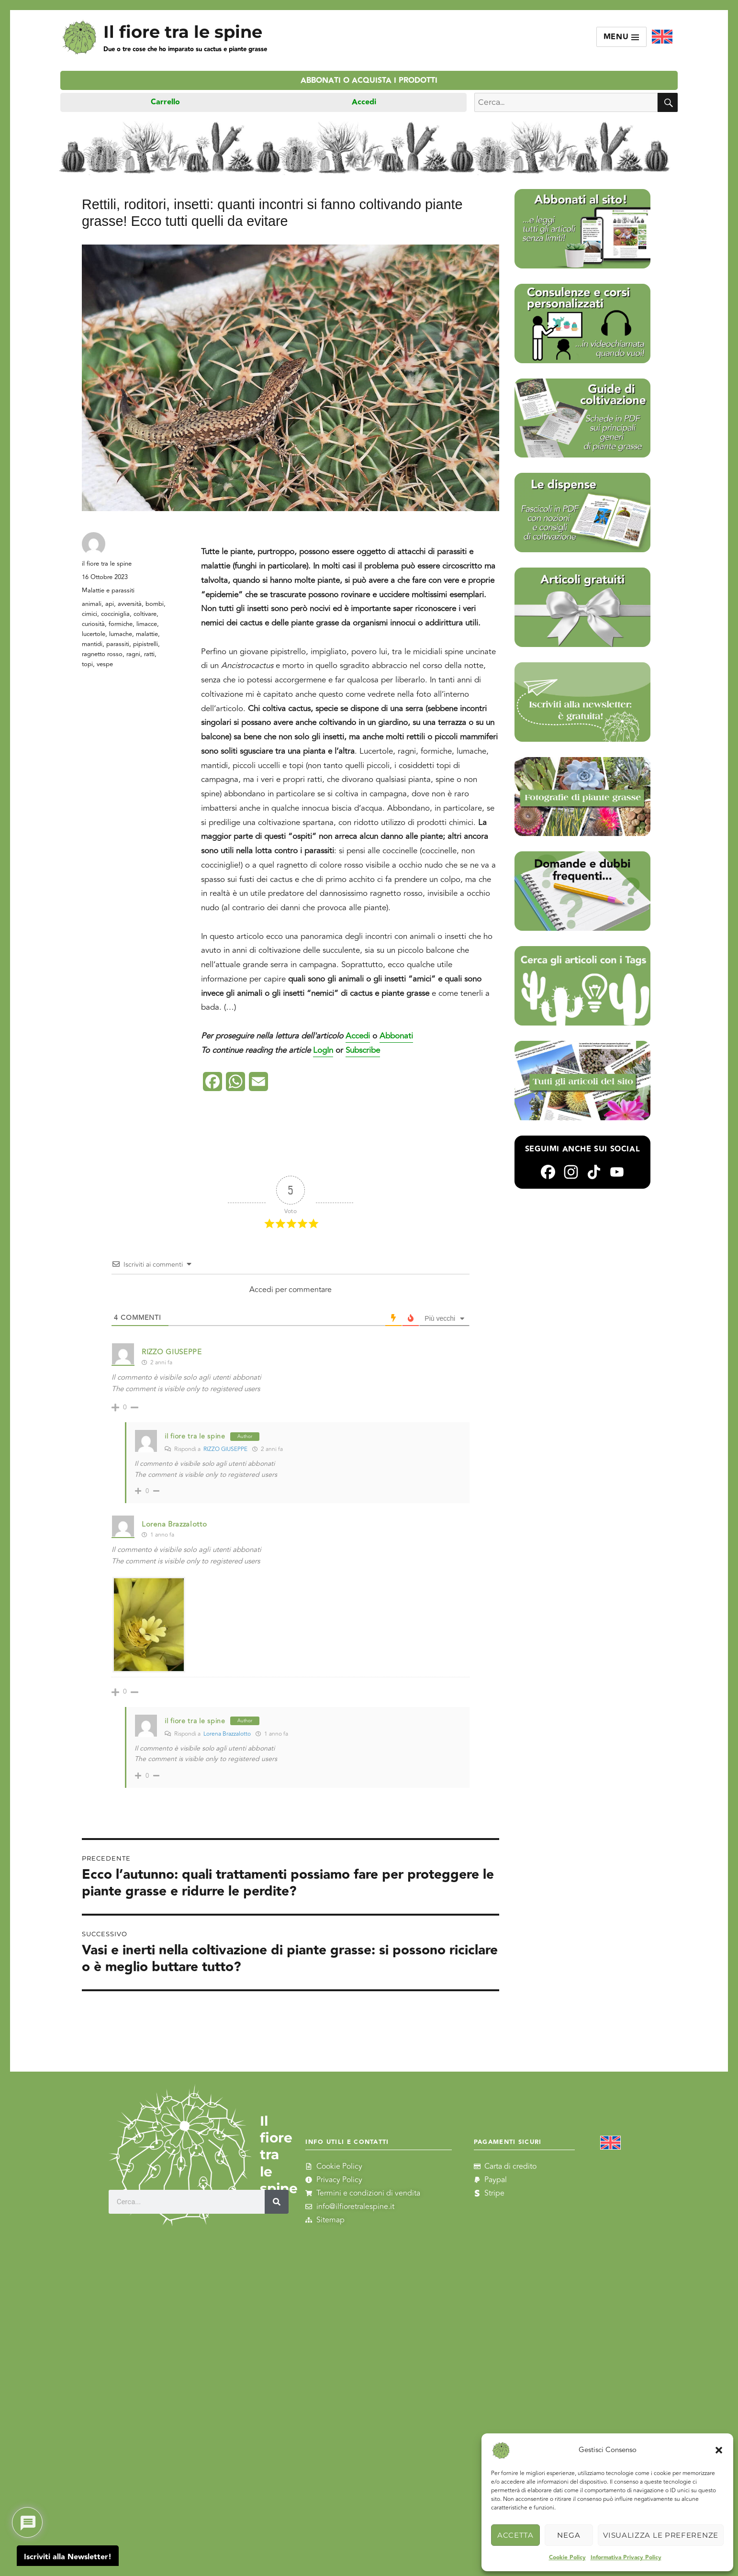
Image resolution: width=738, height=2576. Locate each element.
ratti (149, 654)
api (109, 604)
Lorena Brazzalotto (174, 1524)
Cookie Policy (567, 2557)
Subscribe (363, 1050)
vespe (105, 664)
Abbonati (396, 1036)
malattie (147, 634)
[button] (719, 2450)
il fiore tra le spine (107, 564)
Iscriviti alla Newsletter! (68, 2557)
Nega (568, 2535)
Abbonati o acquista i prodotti (369, 81)
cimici (89, 614)
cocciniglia (115, 614)
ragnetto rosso (102, 654)
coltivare (145, 614)
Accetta (515, 2535)
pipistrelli (145, 644)
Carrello (165, 102)
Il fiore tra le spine (182, 32)
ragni (133, 654)
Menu (622, 37)
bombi (154, 604)
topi (87, 664)
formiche (121, 624)
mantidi (92, 644)
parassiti (117, 644)
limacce (146, 624)
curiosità (93, 624)
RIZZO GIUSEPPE (225, 1449)
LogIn (323, 1050)
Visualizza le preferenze (660, 2535)
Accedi (364, 102)
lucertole (93, 634)
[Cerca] (277, 2201)
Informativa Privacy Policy (626, 2557)
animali (91, 604)
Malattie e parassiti (108, 590)
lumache (120, 634)
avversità (130, 604)
